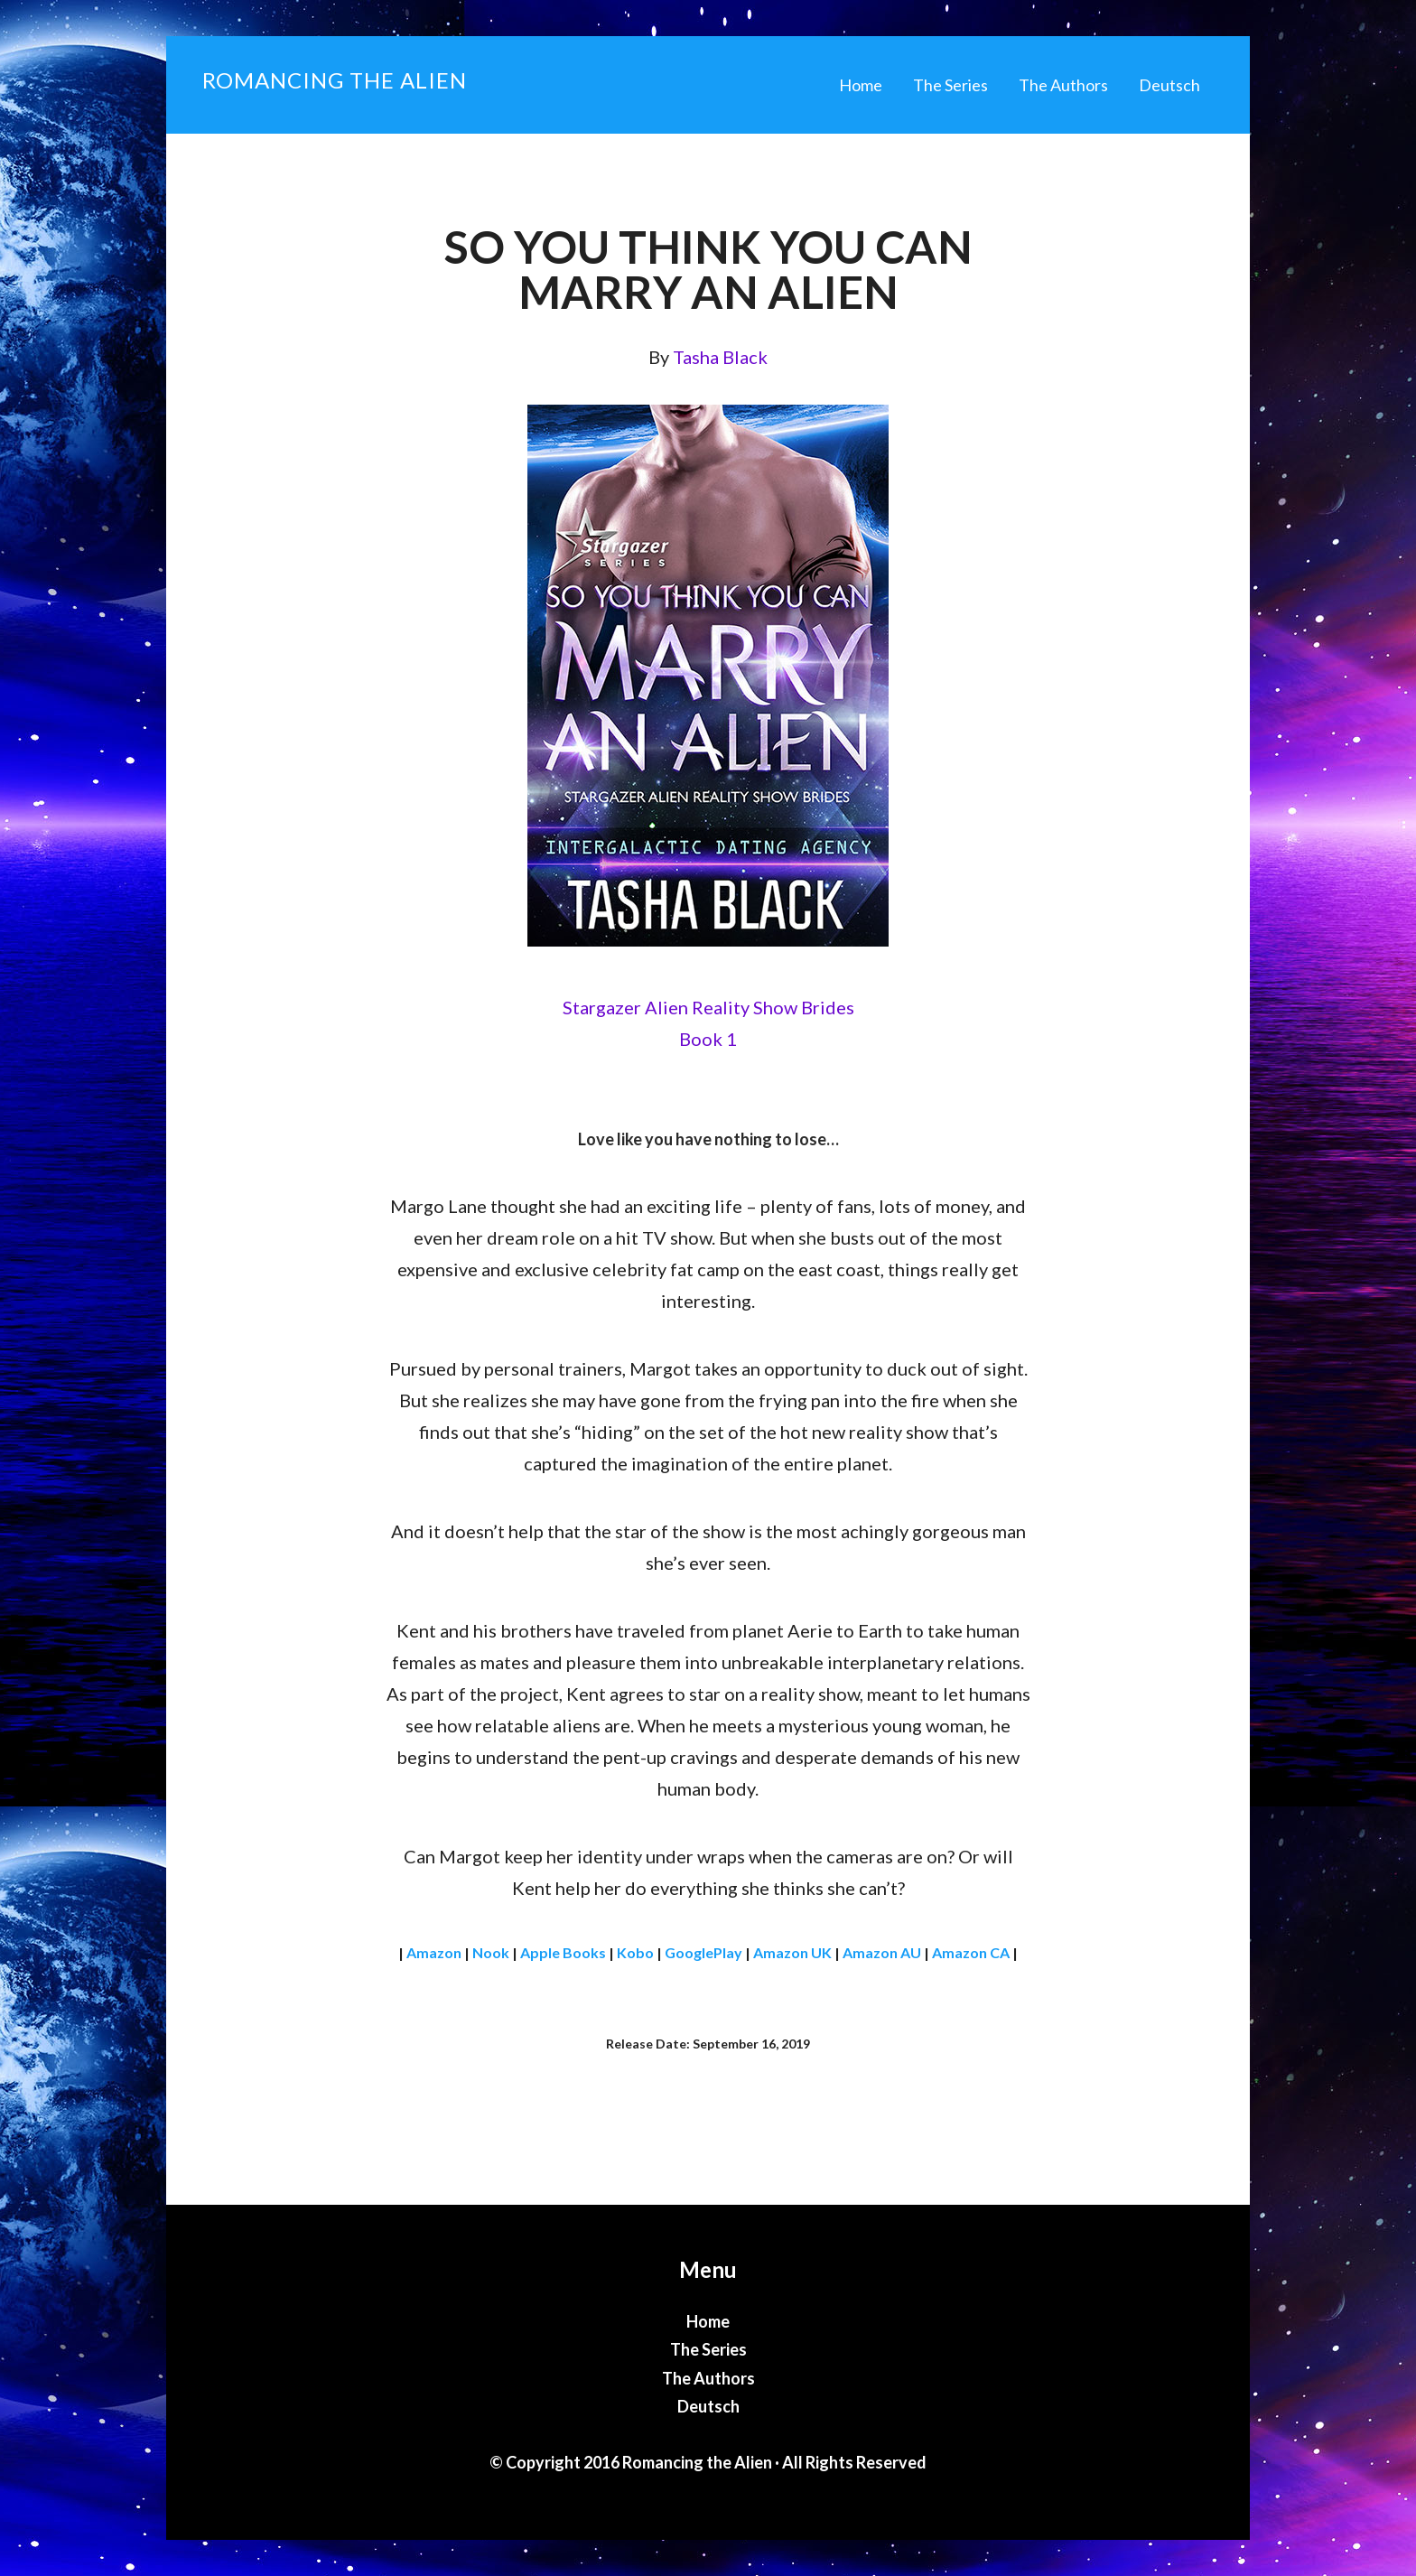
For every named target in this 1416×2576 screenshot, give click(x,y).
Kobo (635, 1952)
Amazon (433, 1952)
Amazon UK (792, 1952)
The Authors (708, 2378)
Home (708, 2321)
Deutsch (708, 2406)
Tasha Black (720, 357)
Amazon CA (971, 1952)
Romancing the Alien (334, 80)
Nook (490, 1952)
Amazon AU (882, 1952)
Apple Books (563, 1952)
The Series (708, 2349)
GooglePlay (703, 1952)
